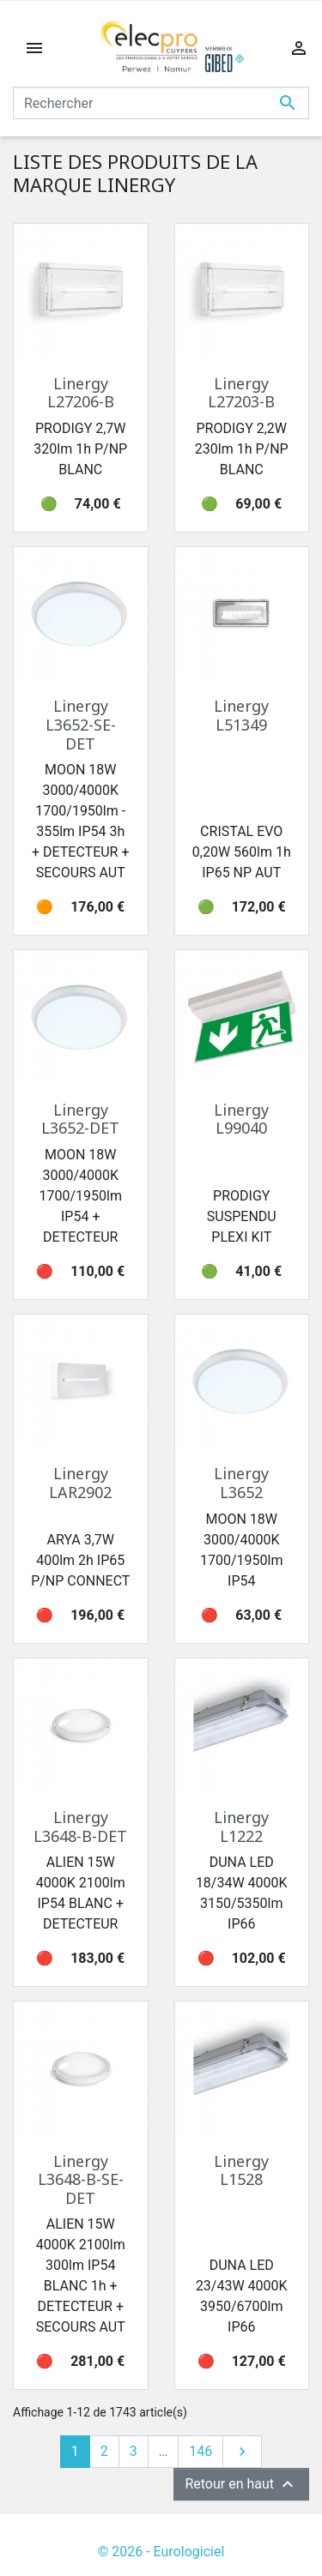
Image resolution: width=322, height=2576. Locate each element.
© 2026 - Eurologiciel (161, 2551)
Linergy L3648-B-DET (80, 1826)
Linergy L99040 (241, 1119)
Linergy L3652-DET (80, 1119)
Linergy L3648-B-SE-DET (81, 2179)
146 (200, 2451)
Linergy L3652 (241, 1482)
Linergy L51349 (241, 715)
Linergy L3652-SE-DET (81, 724)
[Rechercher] (161, 103)
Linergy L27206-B (80, 392)
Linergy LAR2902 (80, 1482)
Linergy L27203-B (241, 392)
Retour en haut (241, 2484)
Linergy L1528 (241, 2170)
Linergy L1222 (241, 1826)
